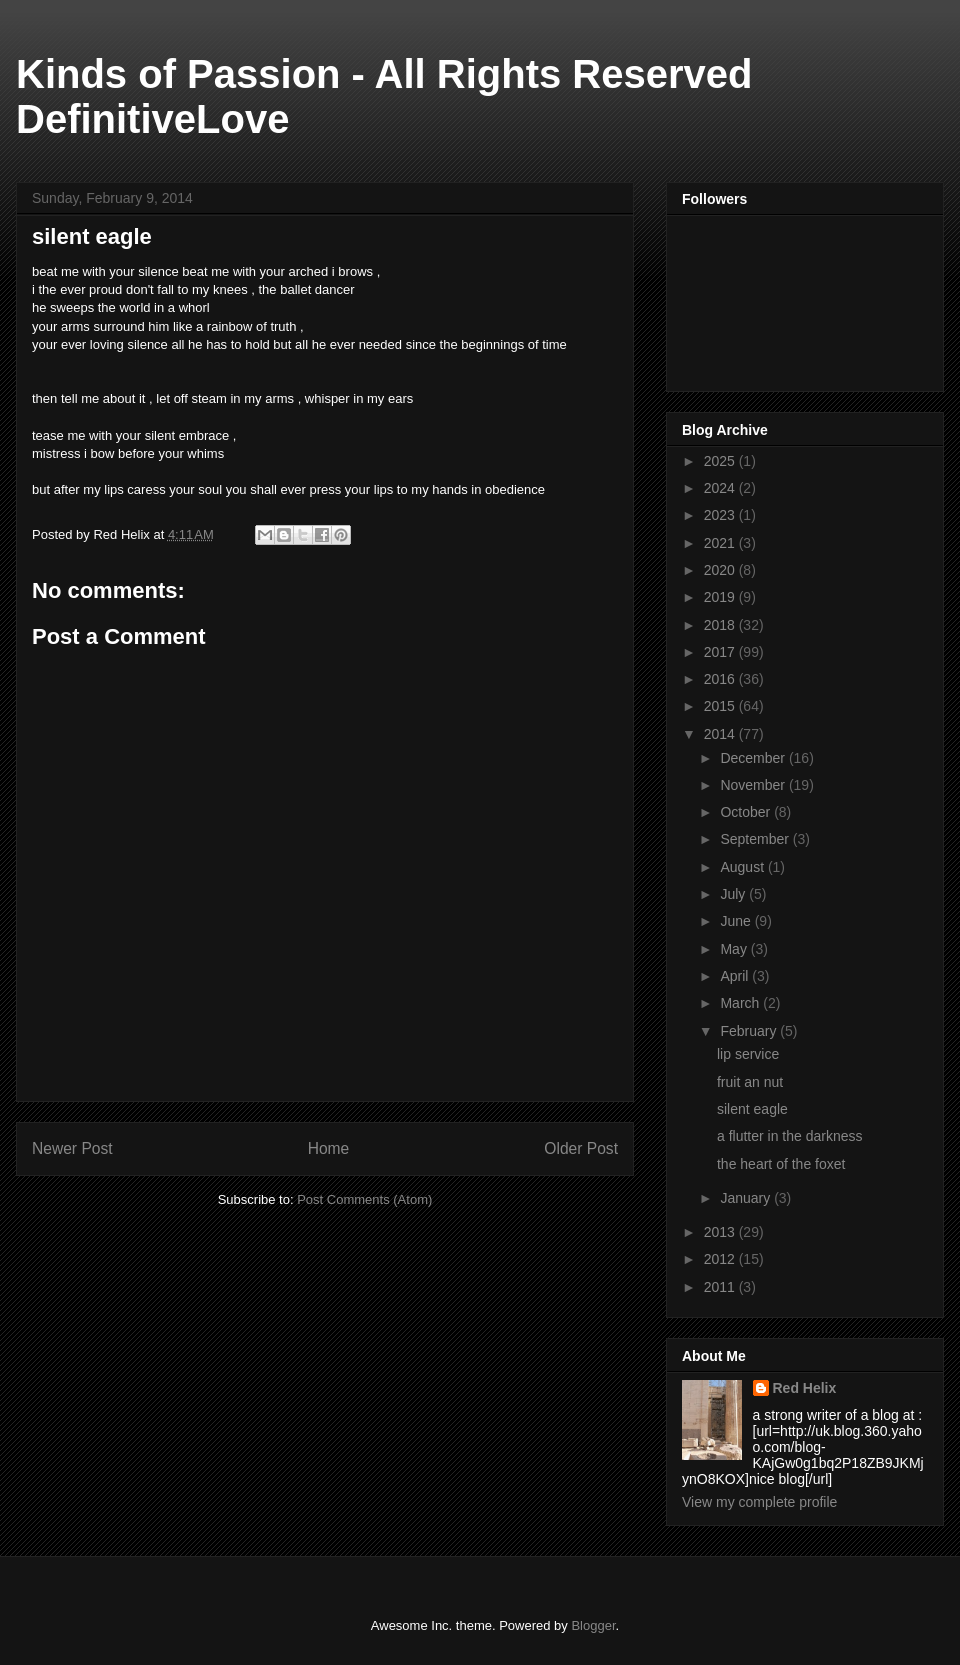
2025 (721, 461)
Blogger (593, 1625)
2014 (721, 734)
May (735, 949)
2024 (721, 488)
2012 (721, 1259)
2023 (721, 515)
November (754, 785)
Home (329, 1148)
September (756, 839)
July (734, 894)
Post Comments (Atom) (364, 1199)
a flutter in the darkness (790, 1136)
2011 (721, 1287)
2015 (721, 706)
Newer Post (72, 1148)
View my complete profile (759, 1502)
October (747, 812)
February (750, 1031)
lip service (748, 1054)
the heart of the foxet (781, 1164)
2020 (721, 570)
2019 (721, 597)
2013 (721, 1232)
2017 (721, 652)
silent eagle (752, 1109)
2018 (721, 625)
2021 (721, 543)
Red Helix (805, 1388)
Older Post (581, 1148)
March (741, 1003)
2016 (721, 679)
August (743, 867)
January (747, 1198)
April (736, 976)
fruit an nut (750, 1082)
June (737, 921)
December (754, 758)
